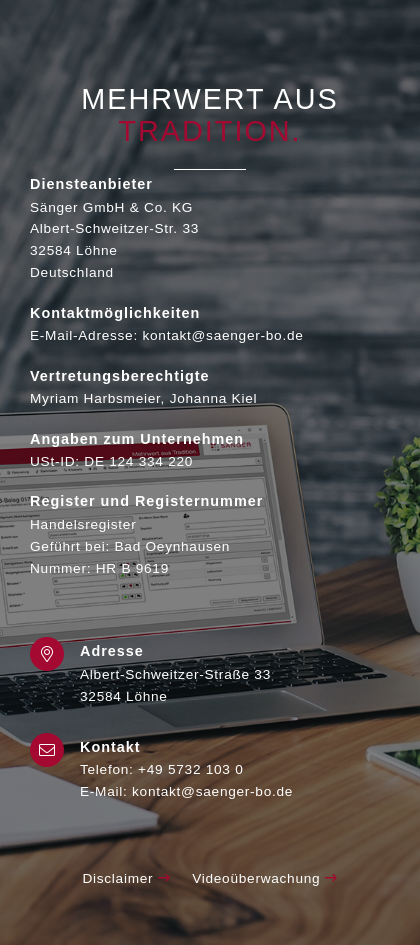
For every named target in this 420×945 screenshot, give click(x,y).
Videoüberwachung (264, 878)
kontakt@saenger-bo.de (212, 791)
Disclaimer (126, 878)
